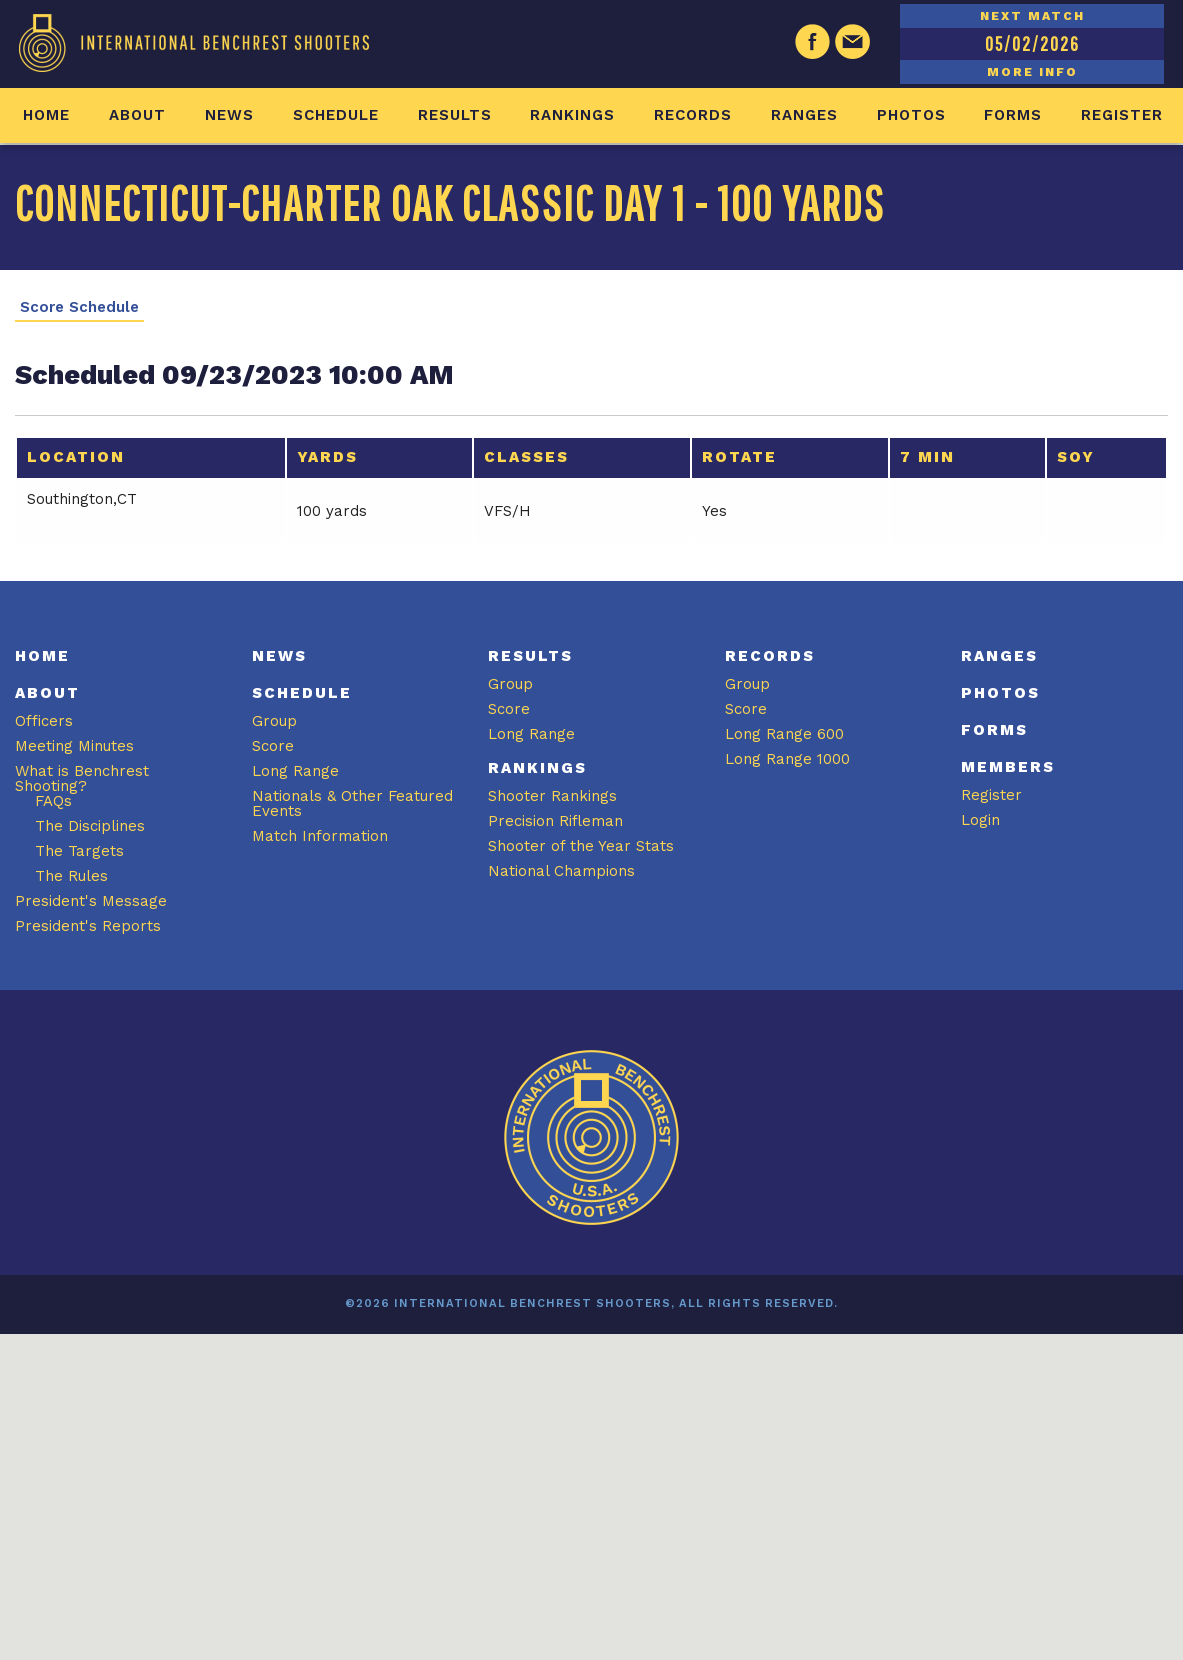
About (137, 115)
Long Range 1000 (787, 759)
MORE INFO (1032, 72)
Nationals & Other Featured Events (352, 803)
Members (1008, 767)
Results (455, 115)
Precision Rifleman (555, 821)
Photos (911, 115)
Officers (44, 721)
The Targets (79, 851)
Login (980, 820)
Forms (1013, 115)
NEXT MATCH (1032, 16)
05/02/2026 (1032, 43)
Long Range (295, 771)
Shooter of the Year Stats (581, 846)
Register (1122, 115)
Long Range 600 (784, 734)
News (229, 115)
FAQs (53, 801)
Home (46, 115)
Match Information (320, 836)
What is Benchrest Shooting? (82, 778)
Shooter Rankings (552, 796)
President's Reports (88, 926)
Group (274, 721)
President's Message (91, 901)
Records (693, 115)
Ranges (804, 115)
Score (273, 746)
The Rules (71, 876)
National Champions (561, 871)
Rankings (572, 115)
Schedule (336, 115)
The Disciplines (90, 826)
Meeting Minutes (74, 746)
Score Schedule (79, 307)
